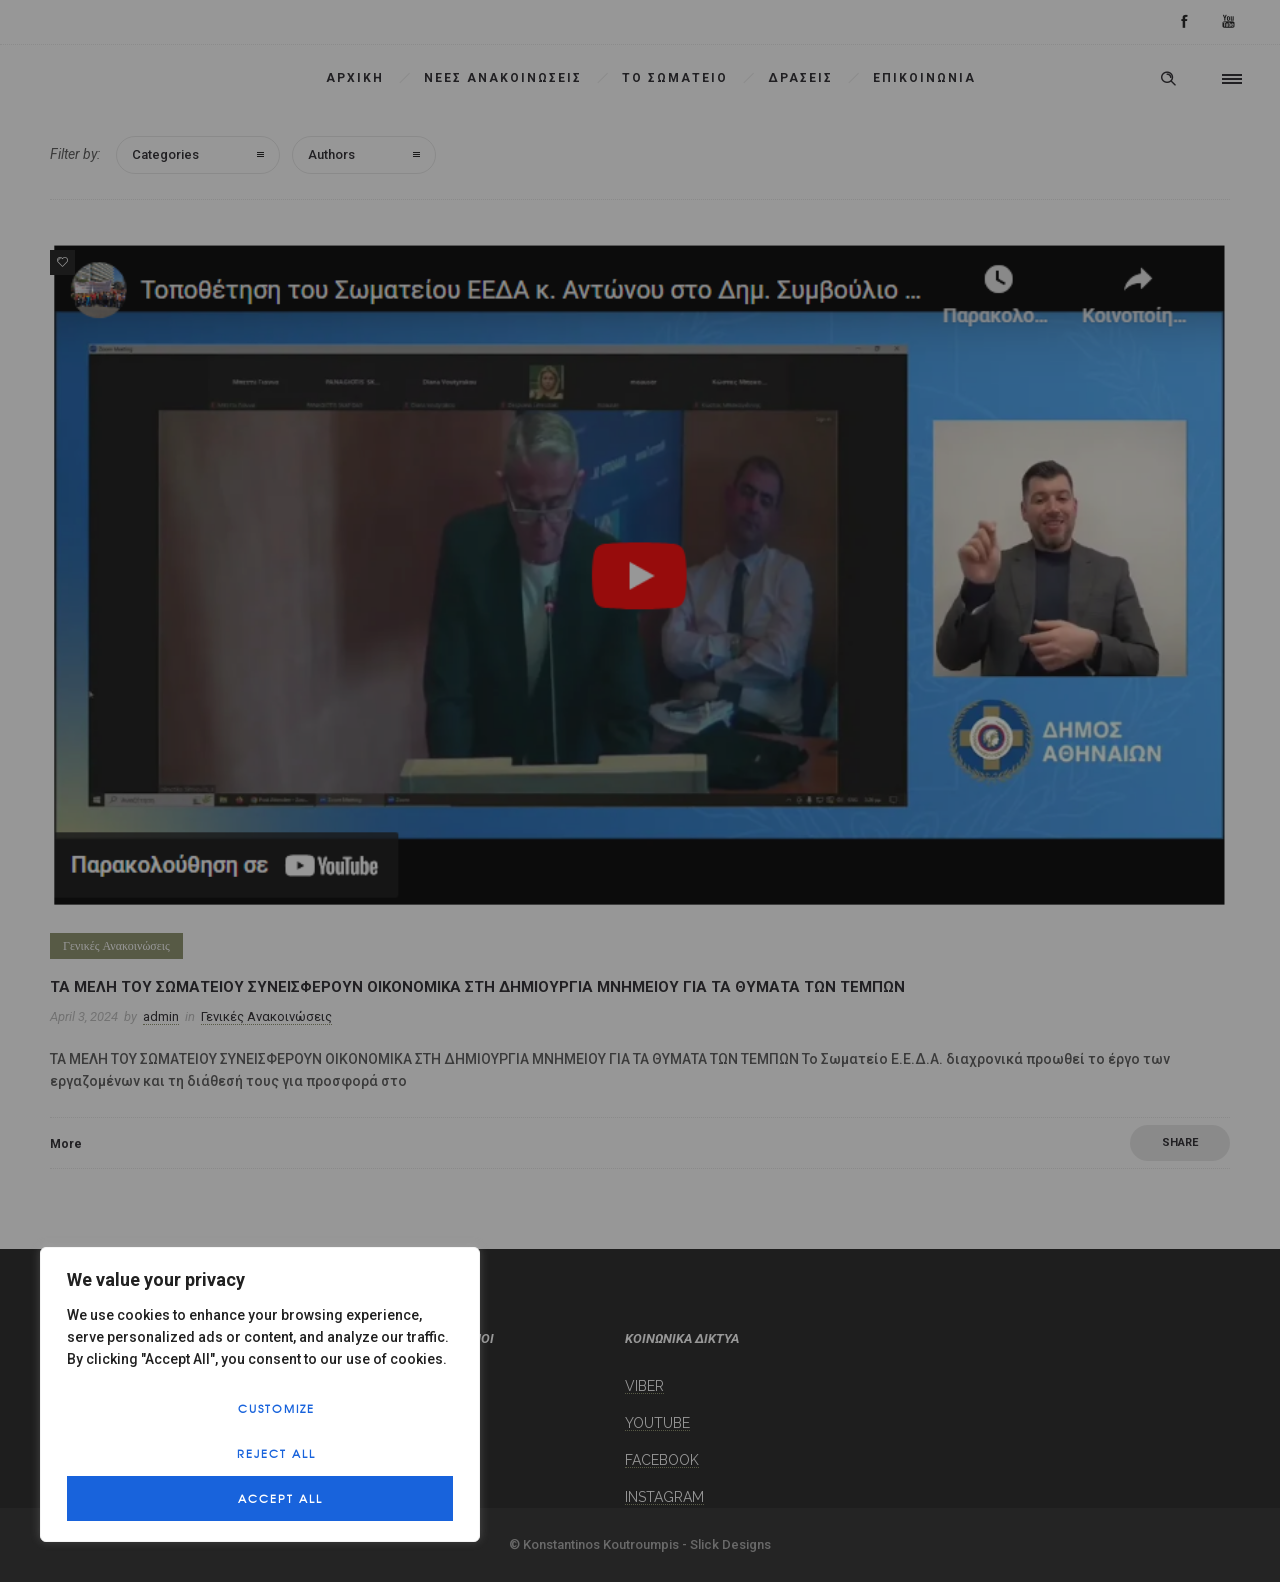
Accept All (280, 1498)
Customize (276, 1408)
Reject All (276, 1453)
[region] (260, 1394)
